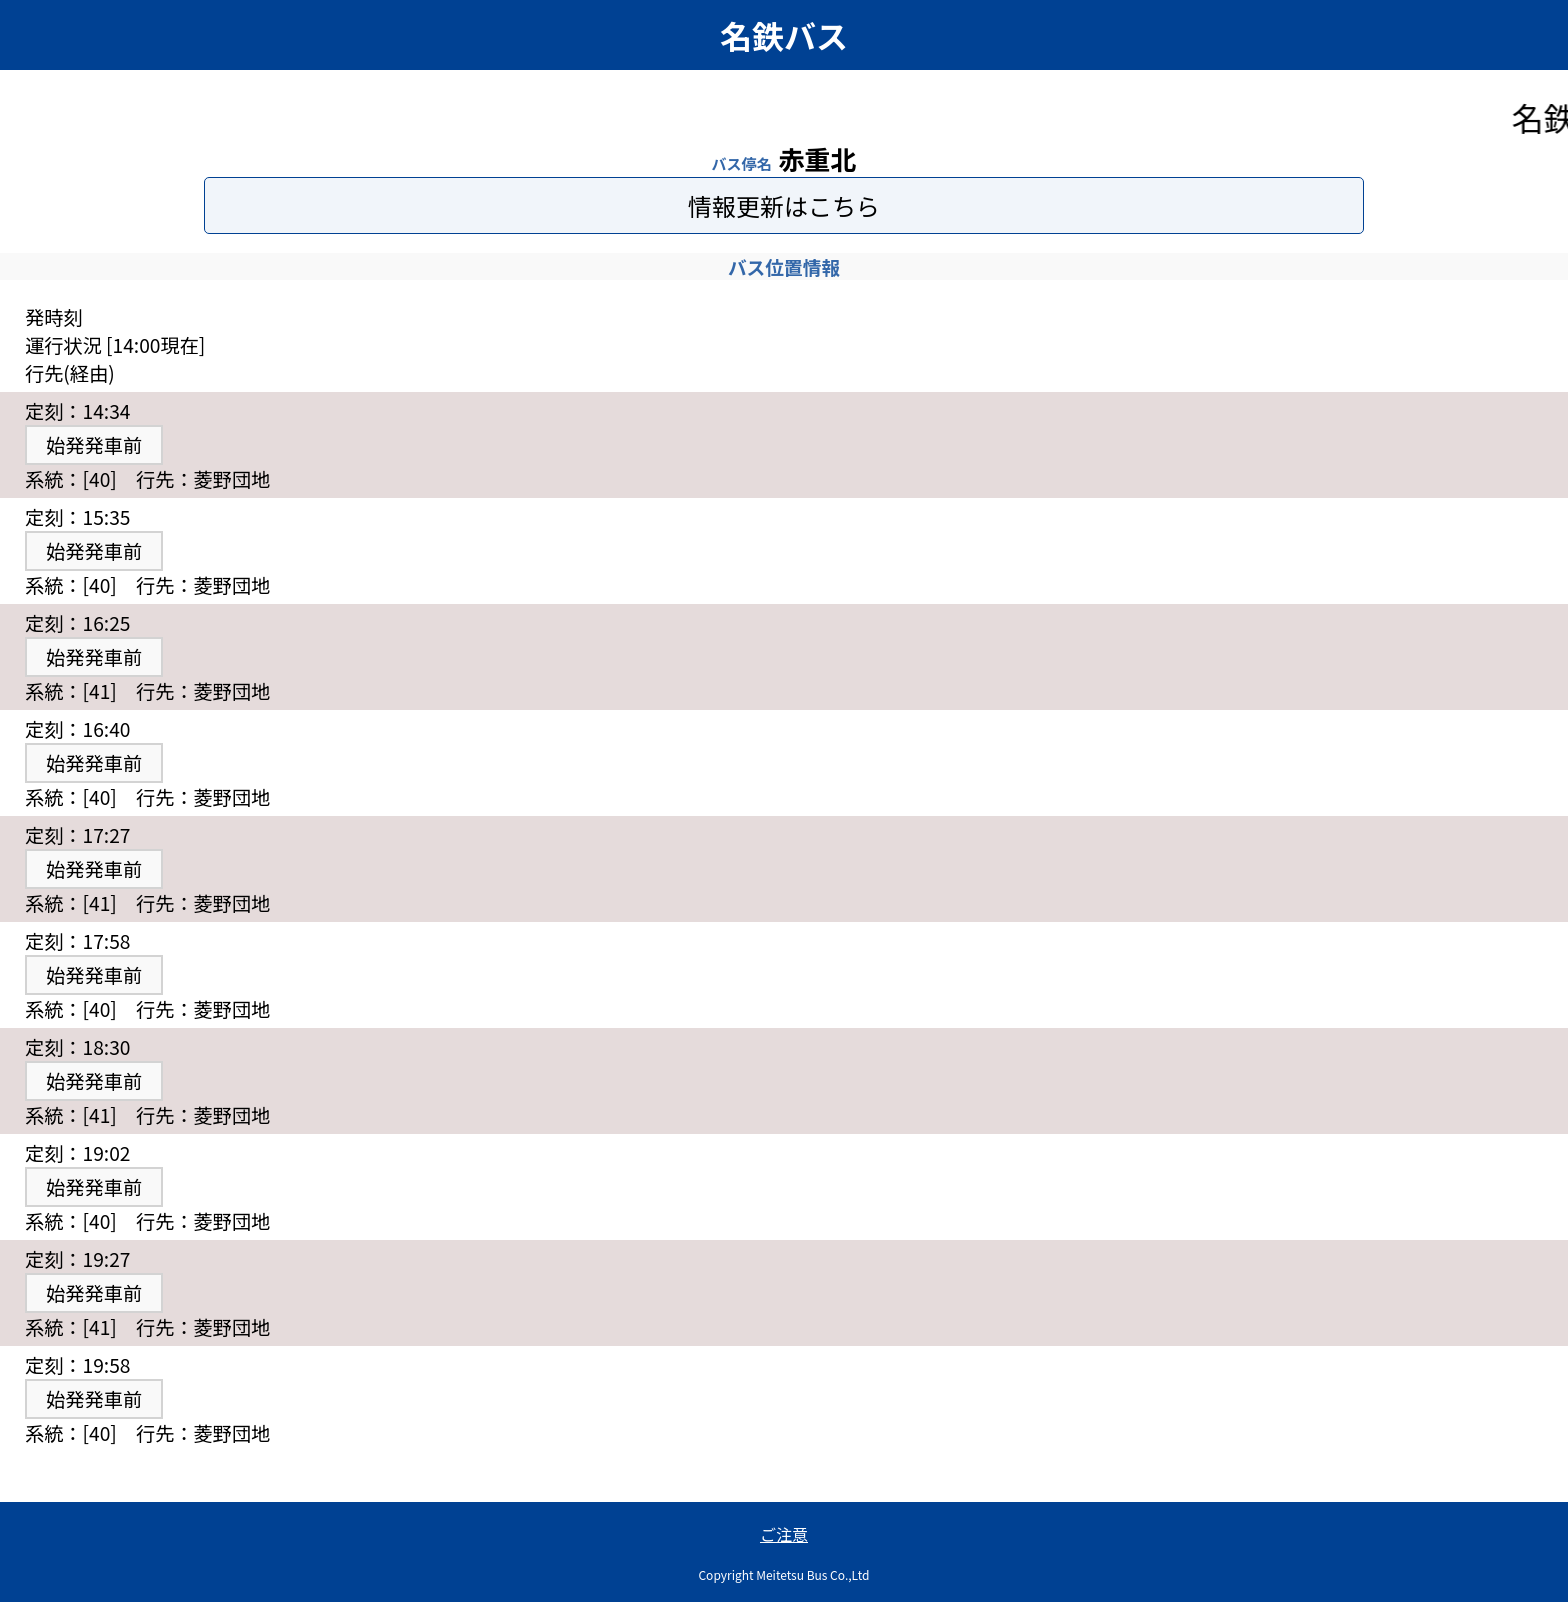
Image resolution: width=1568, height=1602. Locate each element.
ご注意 (784, 1534)
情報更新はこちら (784, 205)
